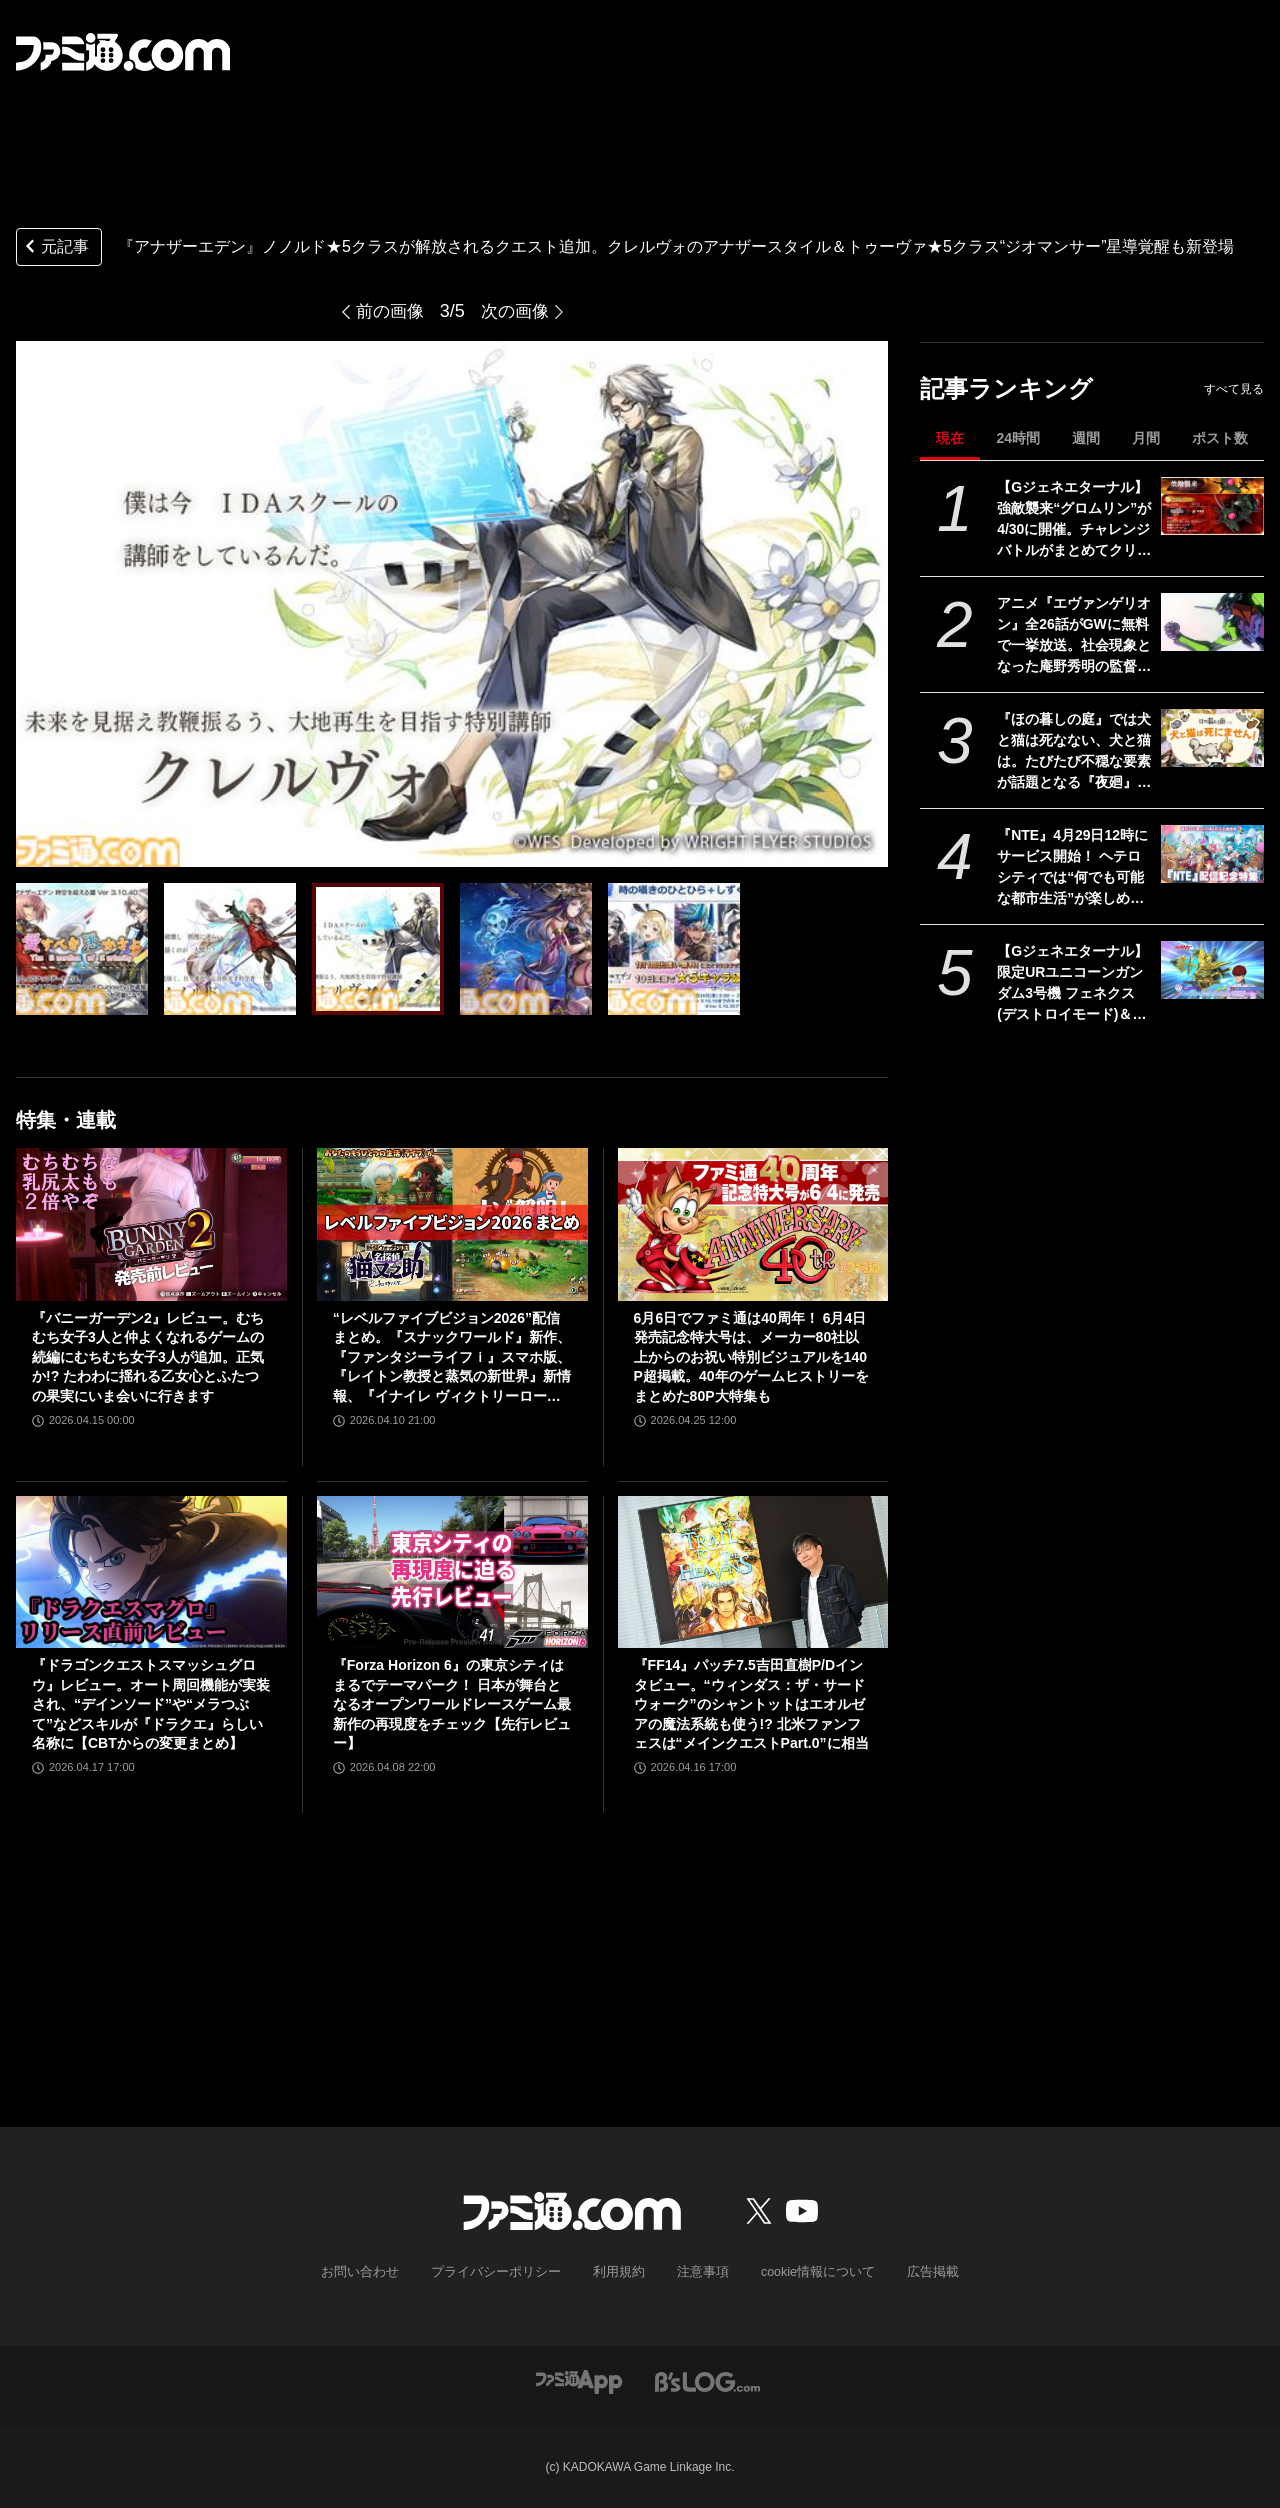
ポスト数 (1220, 438)
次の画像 (517, 311)
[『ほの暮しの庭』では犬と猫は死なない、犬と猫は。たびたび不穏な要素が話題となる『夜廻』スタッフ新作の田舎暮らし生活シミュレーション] (1212, 738)
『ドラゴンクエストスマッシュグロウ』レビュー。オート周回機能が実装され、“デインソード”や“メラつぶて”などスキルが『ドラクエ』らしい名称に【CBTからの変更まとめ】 (151, 1704)
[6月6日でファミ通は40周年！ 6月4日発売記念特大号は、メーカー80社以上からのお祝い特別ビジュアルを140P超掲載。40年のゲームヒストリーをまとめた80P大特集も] (753, 1224)
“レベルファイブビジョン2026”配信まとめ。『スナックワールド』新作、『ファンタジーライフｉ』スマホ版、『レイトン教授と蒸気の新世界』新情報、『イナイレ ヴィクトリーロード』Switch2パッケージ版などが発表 (452, 1358)
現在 (950, 438)
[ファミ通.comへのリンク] (123, 52)
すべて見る (1234, 389)
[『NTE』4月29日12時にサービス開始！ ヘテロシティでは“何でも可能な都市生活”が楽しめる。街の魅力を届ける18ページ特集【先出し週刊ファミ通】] (1212, 854)
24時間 (1018, 438)
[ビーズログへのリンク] (707, 2380)
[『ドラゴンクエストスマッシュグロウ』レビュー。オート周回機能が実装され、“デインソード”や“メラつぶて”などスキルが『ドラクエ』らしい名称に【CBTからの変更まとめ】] (151, 1572)
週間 (1086, 438)
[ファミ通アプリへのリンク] (579, 2380)
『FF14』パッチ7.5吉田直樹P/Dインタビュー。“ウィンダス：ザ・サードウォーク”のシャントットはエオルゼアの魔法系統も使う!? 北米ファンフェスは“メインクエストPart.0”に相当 (751, 1704)
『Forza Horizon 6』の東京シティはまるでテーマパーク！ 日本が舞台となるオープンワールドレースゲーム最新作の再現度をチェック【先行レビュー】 (452, 1704)
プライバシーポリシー (503, 2272)
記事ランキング (1006, 388)
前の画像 (388, 311)
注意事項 (699, 2272)
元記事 (55, 248)
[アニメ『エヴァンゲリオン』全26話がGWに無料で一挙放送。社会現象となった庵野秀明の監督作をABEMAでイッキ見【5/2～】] (1212, 622)
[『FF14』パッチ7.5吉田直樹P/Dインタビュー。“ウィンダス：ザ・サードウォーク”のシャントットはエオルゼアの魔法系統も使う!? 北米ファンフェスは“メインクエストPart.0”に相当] (753, 1572)
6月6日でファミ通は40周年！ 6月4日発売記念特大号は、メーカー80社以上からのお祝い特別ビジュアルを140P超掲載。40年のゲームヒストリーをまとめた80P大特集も (751, 1357)
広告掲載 (917, 2272)
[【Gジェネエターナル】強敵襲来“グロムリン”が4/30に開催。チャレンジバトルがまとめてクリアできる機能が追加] (1212, 506)
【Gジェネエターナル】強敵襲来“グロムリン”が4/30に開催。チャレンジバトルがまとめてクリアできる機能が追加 (1074, 520)
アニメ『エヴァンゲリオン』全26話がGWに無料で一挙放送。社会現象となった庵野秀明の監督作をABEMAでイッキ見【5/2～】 (1074, 636)
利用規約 (619, 2272)
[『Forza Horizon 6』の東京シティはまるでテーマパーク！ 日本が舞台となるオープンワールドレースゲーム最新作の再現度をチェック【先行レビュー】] (452, 1572)
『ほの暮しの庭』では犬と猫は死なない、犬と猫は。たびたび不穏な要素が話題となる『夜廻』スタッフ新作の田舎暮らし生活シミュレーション (1074, 752)
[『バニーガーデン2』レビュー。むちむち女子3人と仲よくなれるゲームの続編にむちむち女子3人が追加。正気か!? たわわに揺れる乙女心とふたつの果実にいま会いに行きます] (151, 1224)
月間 (1146, 438)
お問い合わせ (375, 2272)
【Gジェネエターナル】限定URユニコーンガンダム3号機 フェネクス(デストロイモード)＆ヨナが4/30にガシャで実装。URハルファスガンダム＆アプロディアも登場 (1074, 984)
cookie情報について (808, 2272)
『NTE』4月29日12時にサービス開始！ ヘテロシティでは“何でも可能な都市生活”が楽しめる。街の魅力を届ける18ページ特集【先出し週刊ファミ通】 (1075, 868)
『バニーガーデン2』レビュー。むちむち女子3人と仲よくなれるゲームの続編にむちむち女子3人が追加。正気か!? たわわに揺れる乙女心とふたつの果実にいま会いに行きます (148, 1357)
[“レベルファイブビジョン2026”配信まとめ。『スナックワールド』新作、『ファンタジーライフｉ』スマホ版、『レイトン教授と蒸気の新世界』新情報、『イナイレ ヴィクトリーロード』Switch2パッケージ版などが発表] (452, 1224)
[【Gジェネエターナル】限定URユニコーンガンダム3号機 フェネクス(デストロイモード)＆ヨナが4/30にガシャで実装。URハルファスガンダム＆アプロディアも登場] (1212, 970)
